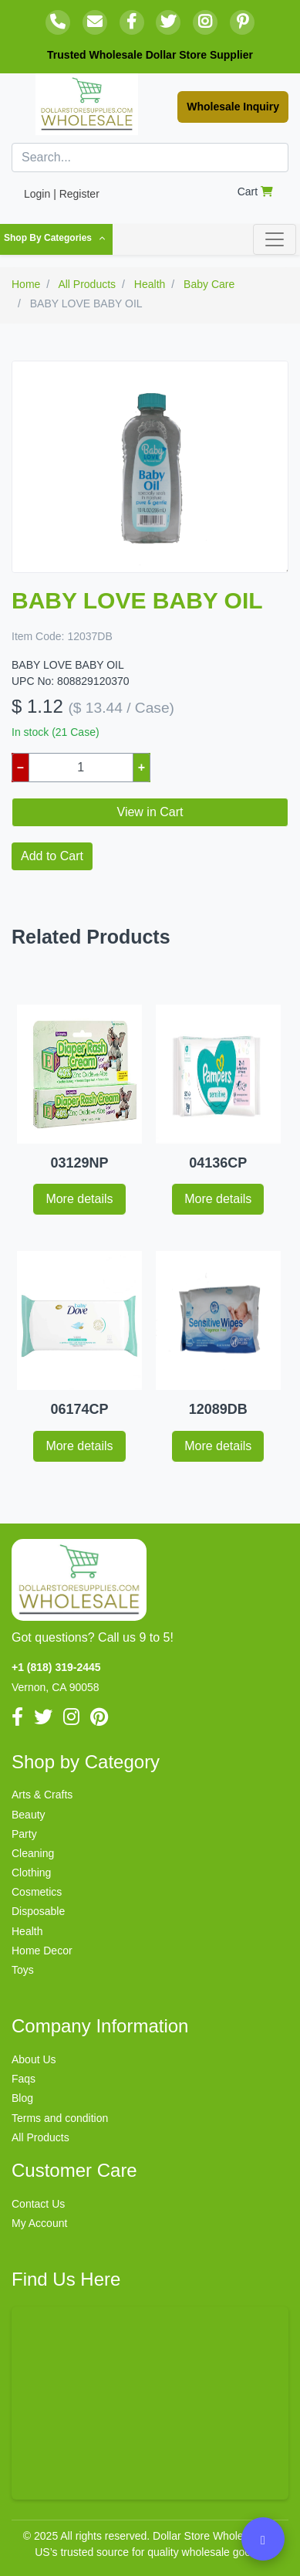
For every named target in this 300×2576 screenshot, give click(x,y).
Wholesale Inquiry (233, 106)
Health (27, 1931)
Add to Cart (52, 856)
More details (79, 1198)
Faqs (23, 2079)
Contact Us (38, 2204)
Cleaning (33, 1853)
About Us (34, 2059)
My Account (39, 2223)
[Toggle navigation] (274, 239)
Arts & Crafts (42, 1794)
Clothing (31, 1872)
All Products (40, 2137)
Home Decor (42, 1950)
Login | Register (61, 194)
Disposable (38, 1911)
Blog (22, 2098)
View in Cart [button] (150, 812)
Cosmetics (37, 1892)
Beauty (29, 1814)
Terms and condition (60, 2118)
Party (24, 1834)
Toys (23, 1970)
